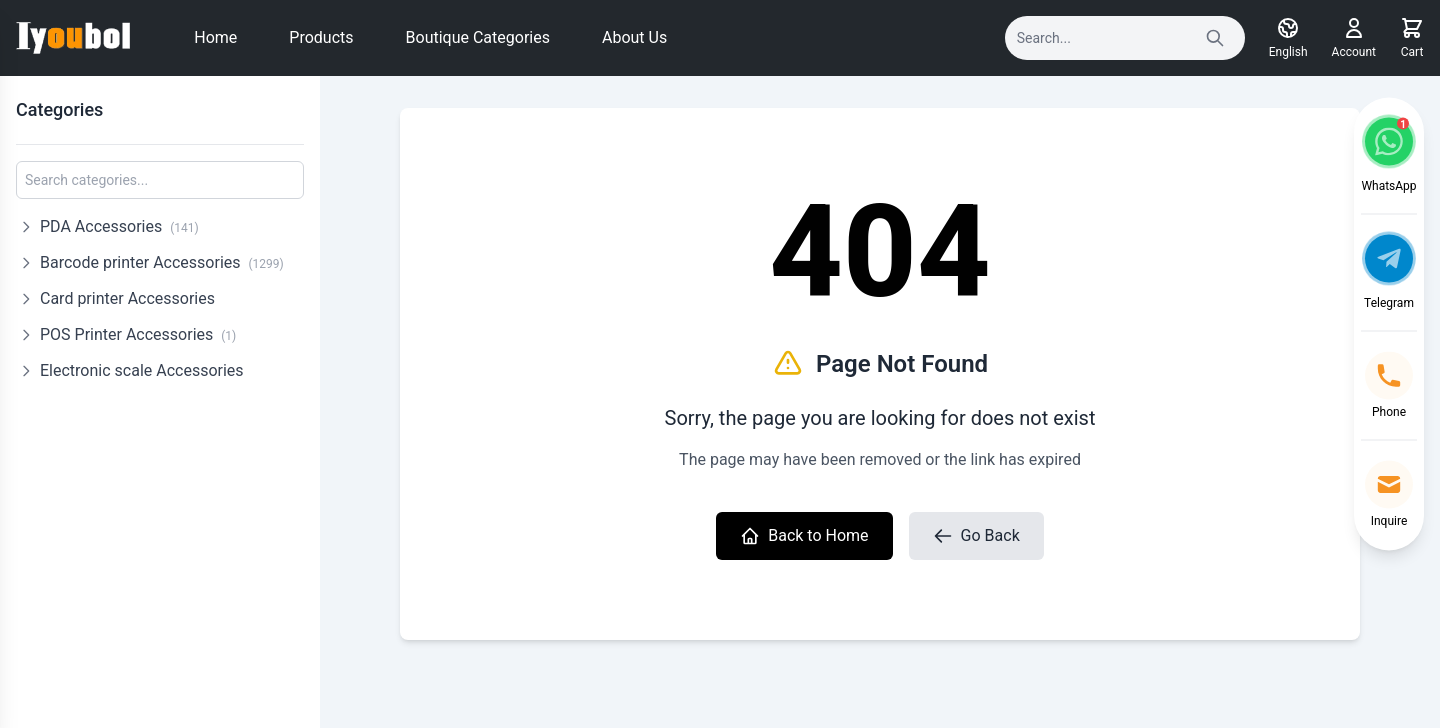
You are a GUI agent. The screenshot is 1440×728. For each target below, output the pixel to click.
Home (215, 37)
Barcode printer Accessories (162, 262)
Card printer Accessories (127, 298)
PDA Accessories (119, 226)
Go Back (976, 536)
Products (321, 37)
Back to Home (804, 536)
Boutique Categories (478, 37)
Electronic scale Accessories (142, 370)
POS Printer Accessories (138, 334)
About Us (634, 37)
